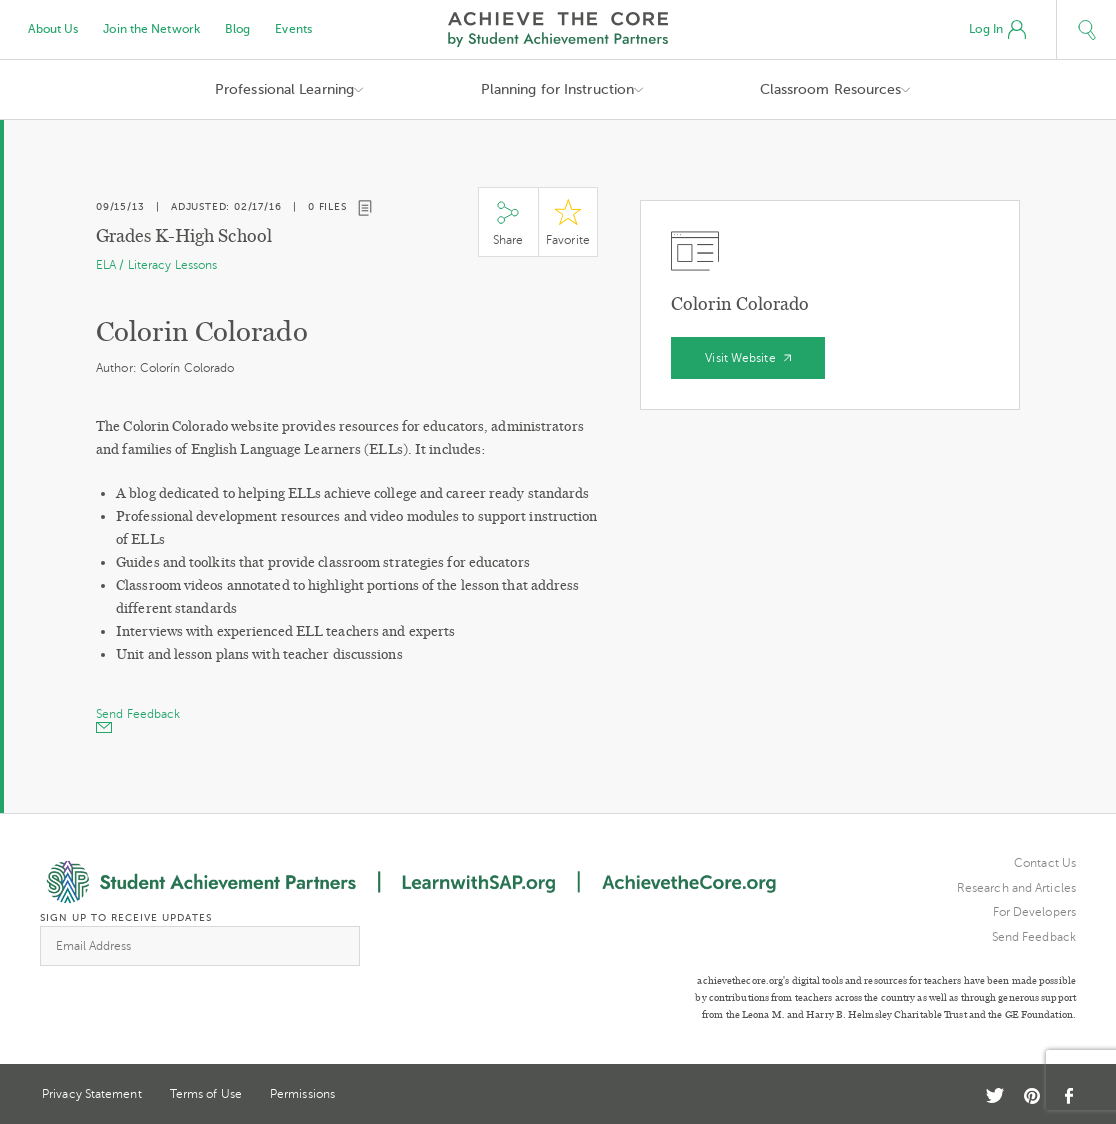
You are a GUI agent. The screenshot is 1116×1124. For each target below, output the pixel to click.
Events (293, 29)
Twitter (995, 1095)
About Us (53, 29)
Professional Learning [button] (284, 89)
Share (508, 222)
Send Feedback (1034, 937)
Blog (237, 29)
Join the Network (151, 29)
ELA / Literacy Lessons (156, 265)
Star (568, 222)
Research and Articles (1016, 888)
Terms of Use (206, 1094)
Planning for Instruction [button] (557, 89)
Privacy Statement (92, 1094)
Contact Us (1045, 863)
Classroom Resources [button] (831, 89)
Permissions (302, 1094)
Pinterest (1032, 1096)
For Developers (1034, 912)
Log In (997, 30)
